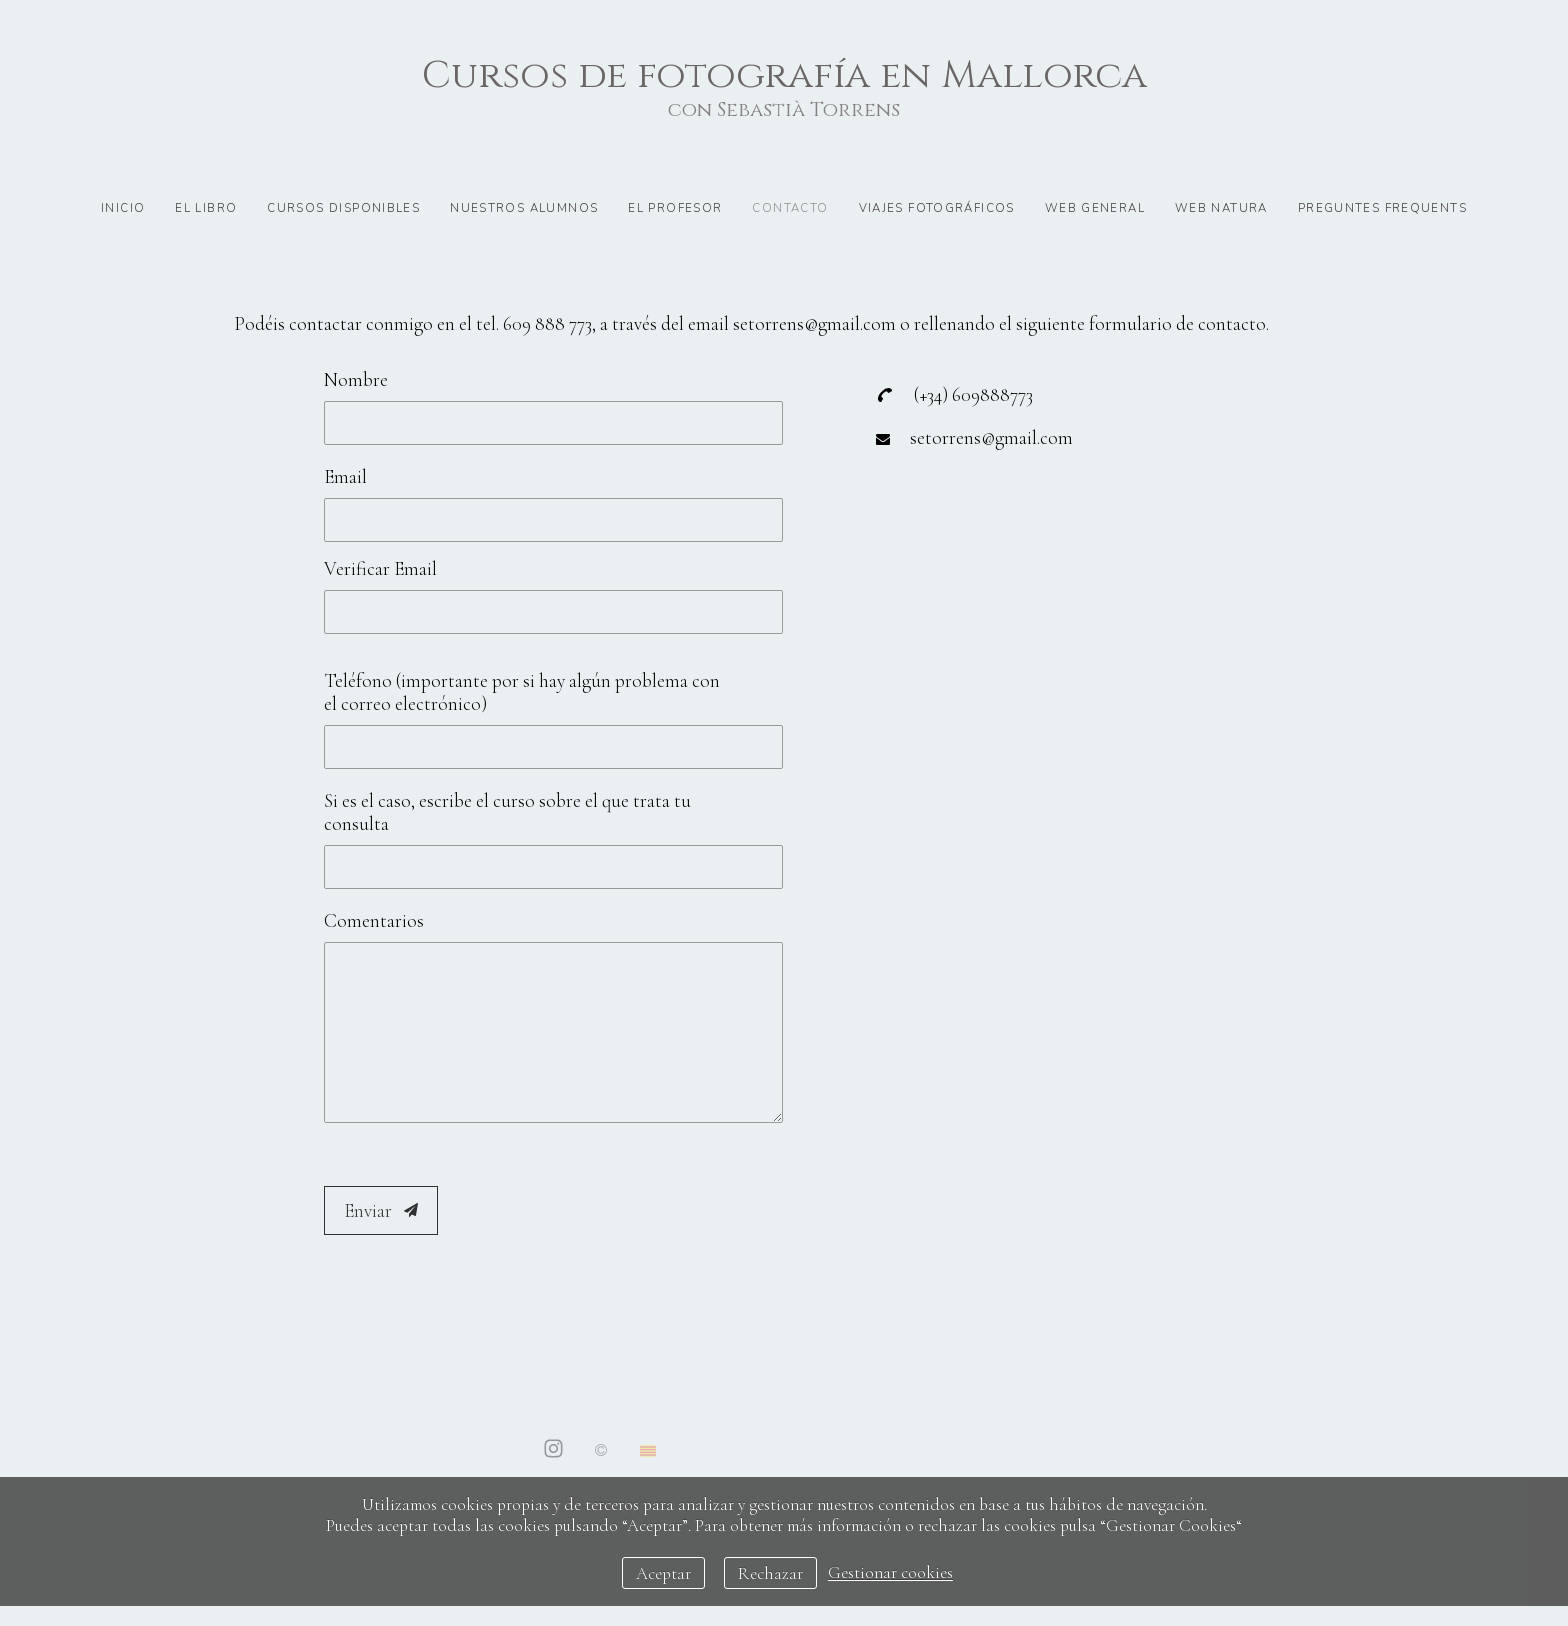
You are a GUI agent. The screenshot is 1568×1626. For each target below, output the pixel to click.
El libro (206, 208)
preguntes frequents (1382, 208)
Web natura (1221, 208)
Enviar (381, 1210)
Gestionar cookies (890, 1573)
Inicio (123, 208)
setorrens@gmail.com (991, 437)
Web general (1095, 208)
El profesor (675, 208)
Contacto (790, 208)
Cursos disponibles (343, 208)
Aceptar (663, 1573)
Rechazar (770, 1573)
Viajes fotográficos (937, 208)
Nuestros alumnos (524, 208)
